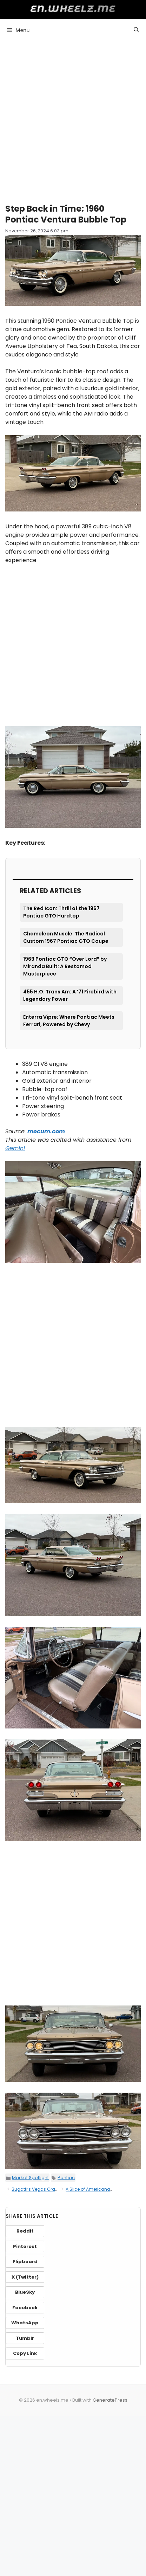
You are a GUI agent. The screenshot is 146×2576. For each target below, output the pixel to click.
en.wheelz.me (73, 8)
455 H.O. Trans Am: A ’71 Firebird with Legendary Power (70, 995)
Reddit (25, 2231)
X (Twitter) (25, 2277)
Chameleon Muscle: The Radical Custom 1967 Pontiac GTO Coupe (65, 937)
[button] (136, 29)
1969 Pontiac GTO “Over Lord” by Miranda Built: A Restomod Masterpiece (65, 966)
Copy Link (25, 2353)
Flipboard (25, 2261)
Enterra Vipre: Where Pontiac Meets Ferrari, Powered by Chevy (68, 1020)
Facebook (25, 2307)
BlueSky (25, 2292)
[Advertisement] (73, 119)
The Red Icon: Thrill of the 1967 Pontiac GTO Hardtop (61, 912)
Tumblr (25, 2338)
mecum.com (46, 1131)
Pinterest (25, 2246)
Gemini (15, 1148)
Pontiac (66, 2177)
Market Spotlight (30, 2177)
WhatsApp (25, 2322)
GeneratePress (110, 2400)
